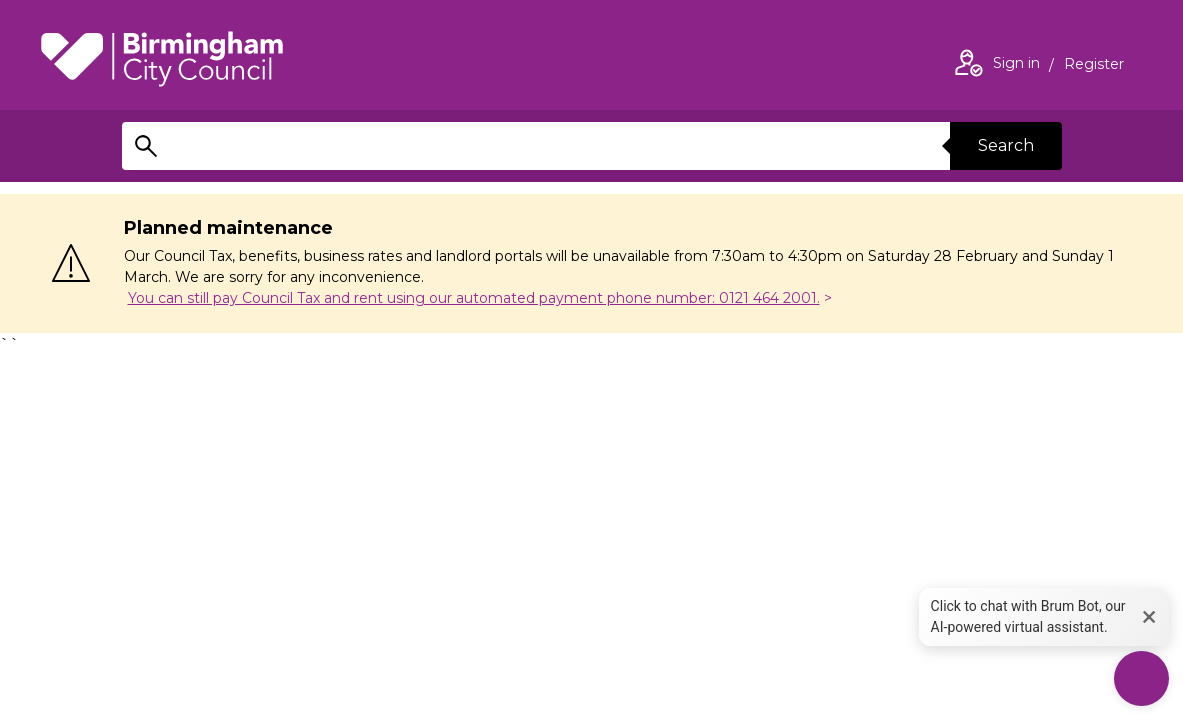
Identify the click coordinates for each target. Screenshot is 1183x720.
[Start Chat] (1141, 678)
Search (1006, 145)
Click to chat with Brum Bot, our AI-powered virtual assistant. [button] (1028, 616)
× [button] (1149, 616)
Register (1094, 66)
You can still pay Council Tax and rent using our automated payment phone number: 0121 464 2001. (474, 298)
